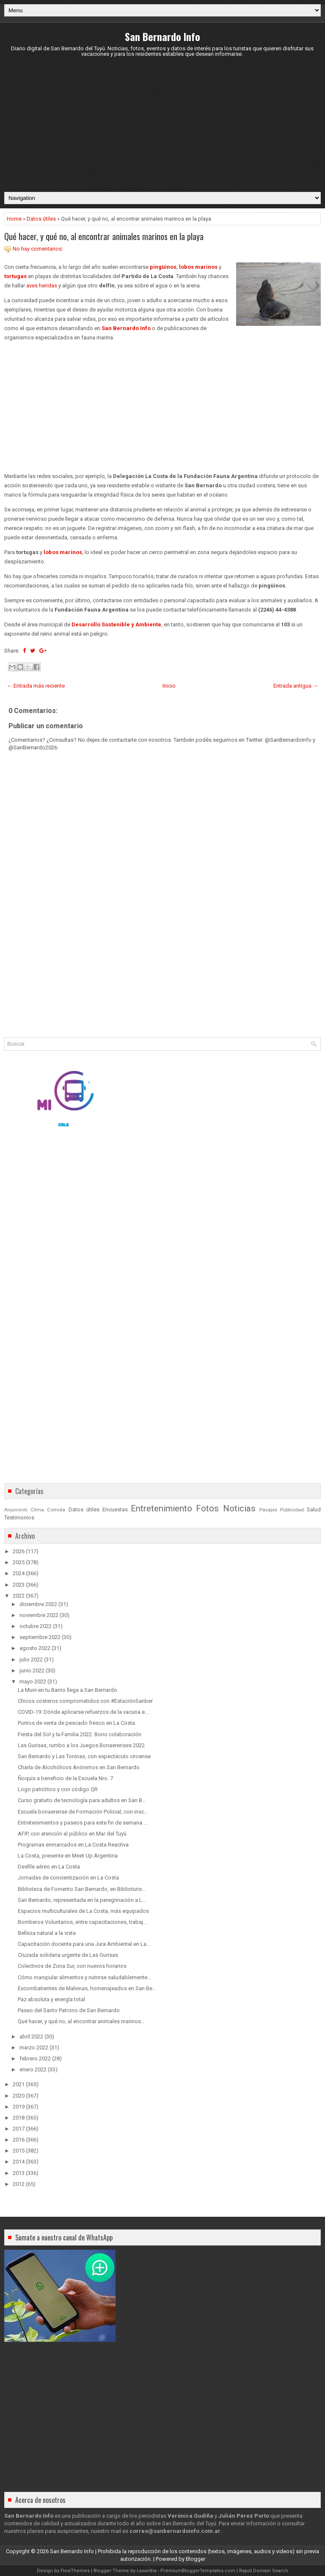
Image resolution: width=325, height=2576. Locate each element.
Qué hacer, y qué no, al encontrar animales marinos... (81, 2021)
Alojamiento (16, 1510)
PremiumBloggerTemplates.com (197, 2570)
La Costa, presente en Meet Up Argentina (68, 1855)
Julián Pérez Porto (243, 2516)
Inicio (169, 686)
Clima (37, 1510)
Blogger (195, 2559)
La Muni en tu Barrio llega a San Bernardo (67, 1690)
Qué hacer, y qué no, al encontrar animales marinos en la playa (104, 236)
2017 (19, 2128)
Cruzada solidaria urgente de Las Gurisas (68, 1955)
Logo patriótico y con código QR (58, 1789)
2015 (19, 2150)
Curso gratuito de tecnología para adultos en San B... (82, 1800)
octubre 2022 (35, 1626)
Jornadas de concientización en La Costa (68, 1877)
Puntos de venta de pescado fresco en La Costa (76, 1723)
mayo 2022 (32, 1681)
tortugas (15, 276)
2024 (19, 1573)
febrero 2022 (35, 2058)
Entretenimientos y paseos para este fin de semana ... (82, 1822)
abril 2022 (31, 2036)
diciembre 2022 (38, 1604)
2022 (19, 1596)
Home (14, 219)
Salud (314, 1509)
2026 (19, 1551)
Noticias (239, 1508)
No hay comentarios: (38, 249)
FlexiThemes (75, 2570)
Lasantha (147, 2570)
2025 (19, 1562)
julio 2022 (31, 1659)
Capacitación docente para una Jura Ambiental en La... (84, 1944)
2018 (19, 2117)
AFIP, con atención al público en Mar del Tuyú (72, 1833)
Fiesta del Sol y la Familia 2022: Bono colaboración (79, 1734)
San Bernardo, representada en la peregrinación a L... (82, 1900)
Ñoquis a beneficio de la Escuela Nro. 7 (65, 1778)
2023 (19, 1585)
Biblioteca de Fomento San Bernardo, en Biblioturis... (82, 1889)
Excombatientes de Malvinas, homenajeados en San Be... (87, 1988)
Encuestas (115, 1509)
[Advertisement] (162, 124)
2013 (19, 2173)
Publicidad (292, 1510)
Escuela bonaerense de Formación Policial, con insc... (83, 1811)
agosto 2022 (34, 1648)
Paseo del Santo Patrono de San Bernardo (69, 2010)
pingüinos (163, 267)
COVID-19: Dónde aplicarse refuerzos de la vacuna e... (83, 1712)
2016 (19, 2139)
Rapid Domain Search (263, 2570)
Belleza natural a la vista (47, 1933)
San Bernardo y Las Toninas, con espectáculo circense (84, 1756)
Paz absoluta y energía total (51, 1999)
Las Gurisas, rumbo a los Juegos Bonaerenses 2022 (81, 1745)
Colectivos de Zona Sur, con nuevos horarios (72, 1966)
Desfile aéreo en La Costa (49, 1866)
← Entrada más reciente (36, 686)
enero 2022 (33, 2069)
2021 (19, 2084)
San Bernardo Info (162, 36)
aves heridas (41, 285)
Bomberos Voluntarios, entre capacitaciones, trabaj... (82, 1922)
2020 (19, 2095)
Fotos (207, 1508)
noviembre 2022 (38, 1615)
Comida (56, 1510)
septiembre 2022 (40, 1637)
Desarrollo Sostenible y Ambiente (116, 624)
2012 (19, 2184)
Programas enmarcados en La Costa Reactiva (73, 1844)
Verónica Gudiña (190, 2516)
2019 (19, 2106)
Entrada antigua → (295, 686)
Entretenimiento (161, 1508)
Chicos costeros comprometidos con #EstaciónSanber (85, 1701)
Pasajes (268, 1510)
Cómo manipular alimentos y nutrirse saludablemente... (84, 1977)
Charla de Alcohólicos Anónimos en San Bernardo (79, 1767)
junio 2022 (31, 1670)
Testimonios (19, 1517)
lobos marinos (198, 267)
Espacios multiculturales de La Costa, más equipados (83, 1911)
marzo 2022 (33, 2047)
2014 (19, 2161)
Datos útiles (41, 219)
